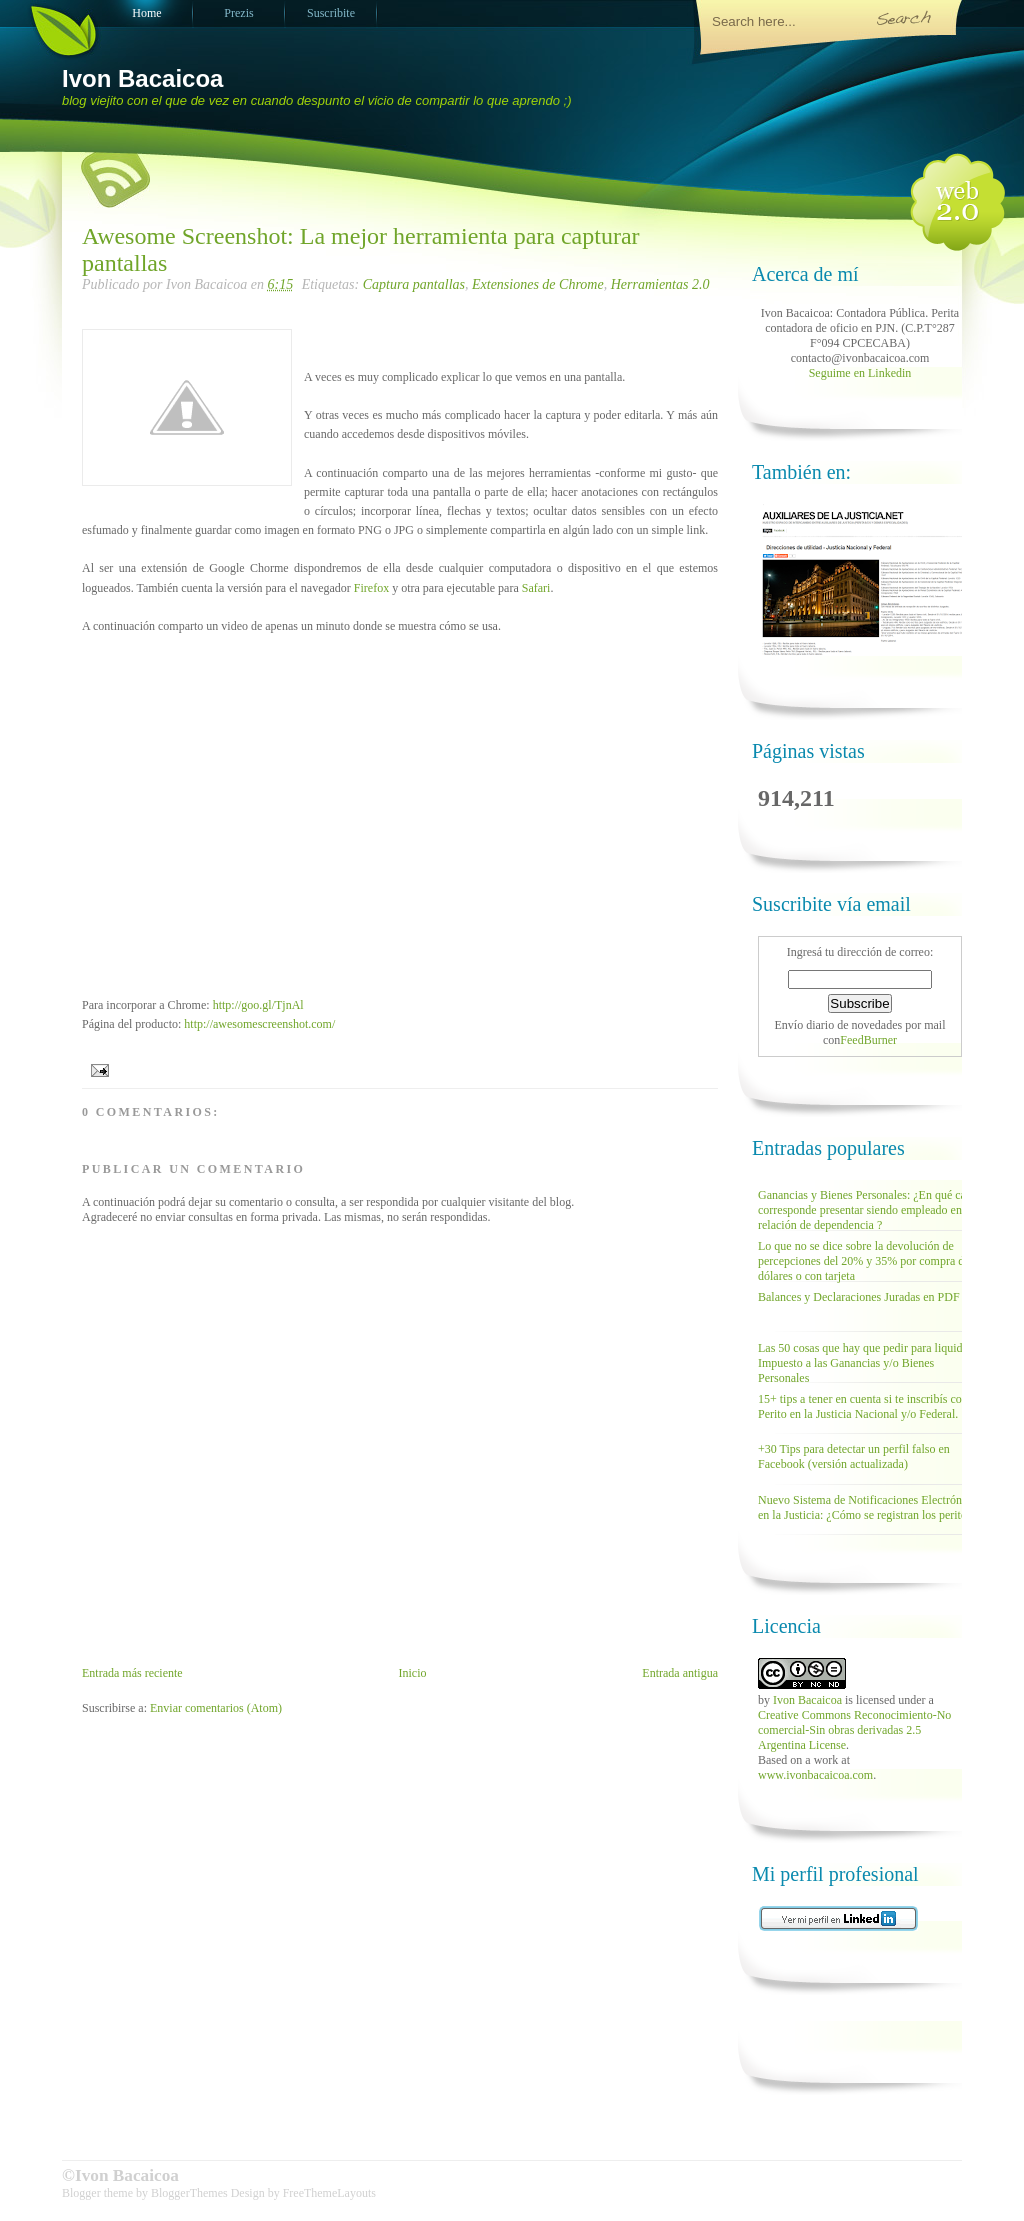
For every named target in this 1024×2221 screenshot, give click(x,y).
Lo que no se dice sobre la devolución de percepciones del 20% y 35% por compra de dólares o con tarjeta (864, 1261)
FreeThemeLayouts (329, 2193)
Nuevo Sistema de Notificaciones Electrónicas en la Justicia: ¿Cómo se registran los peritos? (869, 1507)
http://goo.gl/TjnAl (258, 1005)
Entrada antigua (680, 1673)
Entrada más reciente (132, 1673)
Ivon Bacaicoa (142, 78)
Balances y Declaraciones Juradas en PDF (859, 1297)
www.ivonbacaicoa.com (815, 1775)
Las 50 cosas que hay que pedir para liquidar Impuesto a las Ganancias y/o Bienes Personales (865, 1363)
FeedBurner (868, 1040)
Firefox (371, 588)
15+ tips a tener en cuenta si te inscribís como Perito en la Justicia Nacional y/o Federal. (867, 1406)
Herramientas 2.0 (660, 284)
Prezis (238, 13)
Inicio (412, 1673)
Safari (536, 588)
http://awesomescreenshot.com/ (261, 1024)
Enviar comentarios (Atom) (216, 1708)
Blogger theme (99, 2193)
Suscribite (331, 13)
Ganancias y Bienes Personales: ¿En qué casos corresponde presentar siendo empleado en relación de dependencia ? (869, 1210)
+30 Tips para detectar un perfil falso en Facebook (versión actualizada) (854, 1456)
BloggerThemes (189, 2193)
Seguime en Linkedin (860, 373)
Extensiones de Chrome (538, 284)
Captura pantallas (414, 284)
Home (146, 13)
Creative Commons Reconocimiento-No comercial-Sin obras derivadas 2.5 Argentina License (854, 1730)
